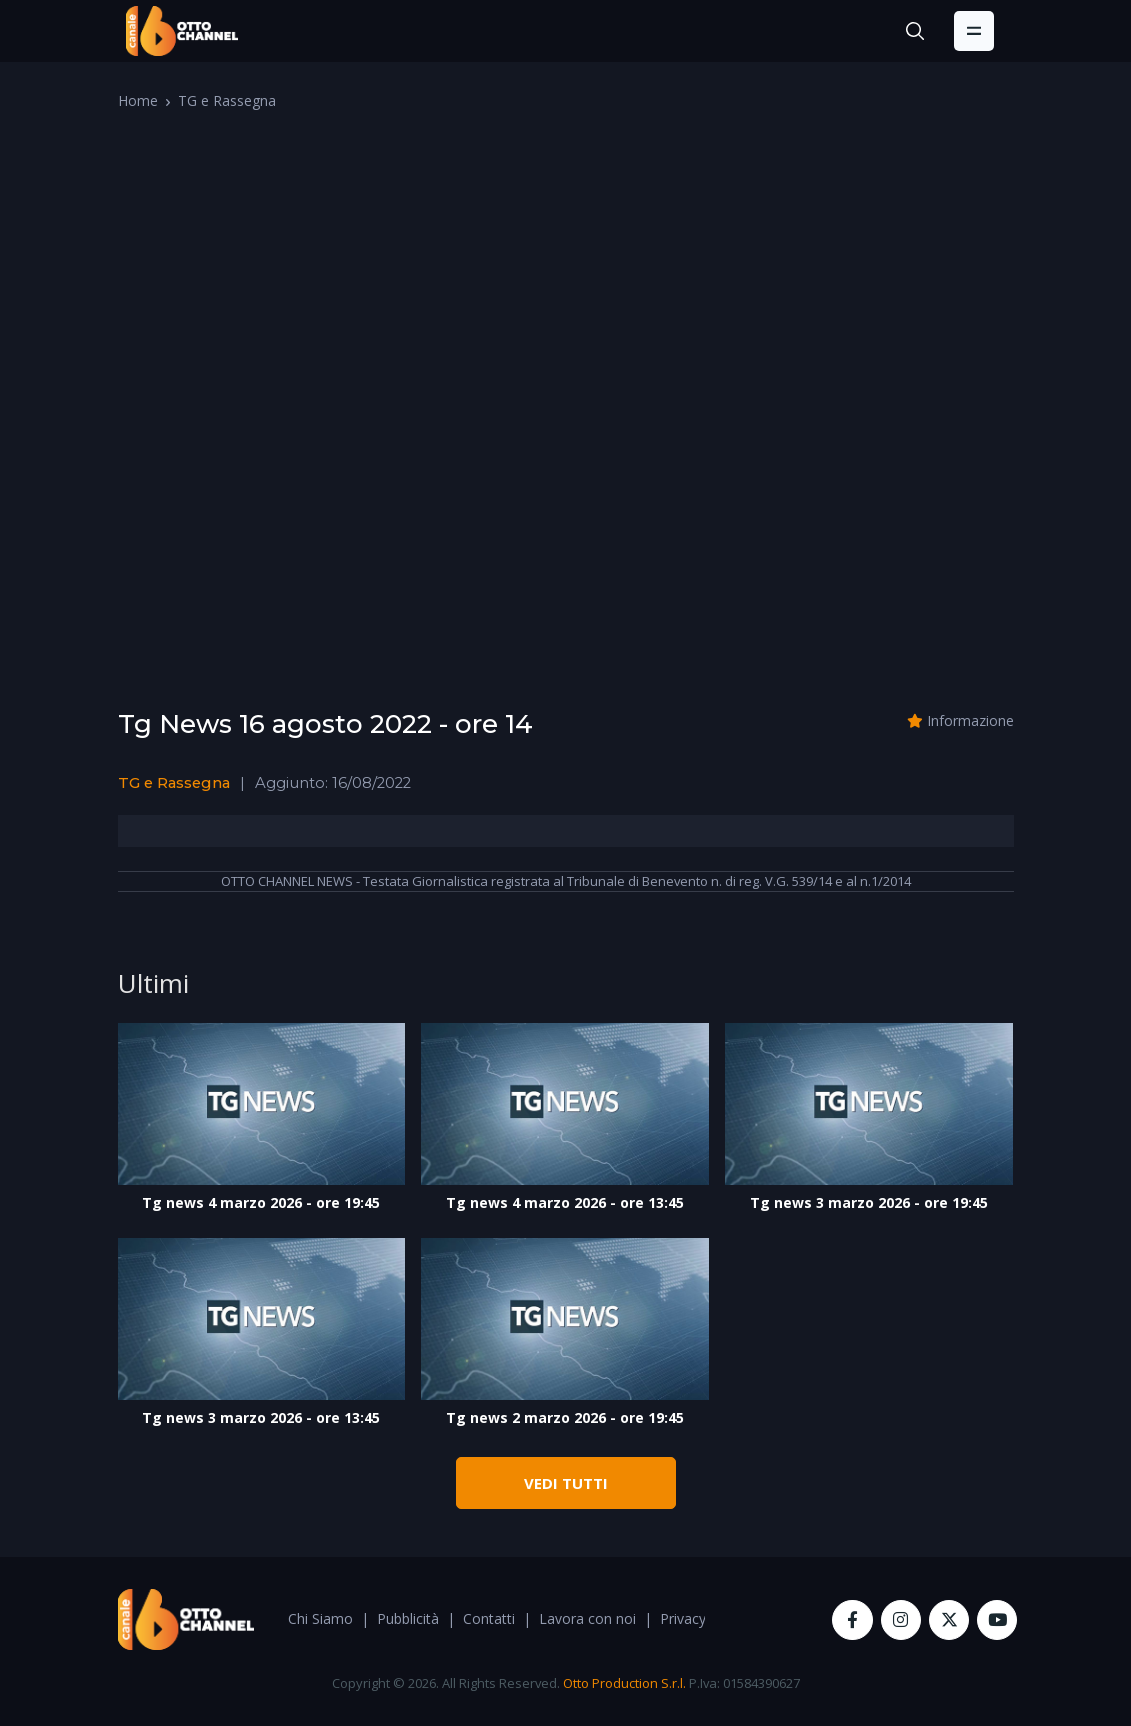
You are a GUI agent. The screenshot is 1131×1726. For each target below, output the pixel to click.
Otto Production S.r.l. (624, 1683)
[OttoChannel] (182, 31)
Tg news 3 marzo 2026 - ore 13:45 (261, 1417)
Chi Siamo (320, 1618)
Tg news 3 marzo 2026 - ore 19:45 (869, 1202)
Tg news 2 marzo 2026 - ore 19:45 (565, 1417)
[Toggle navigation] (974, 31)
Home (138, 100)
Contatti (489, 1618)
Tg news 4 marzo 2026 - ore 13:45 (565, 1202)
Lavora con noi (587, 1618)
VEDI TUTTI (566, 1483)
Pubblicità (408, 1618)
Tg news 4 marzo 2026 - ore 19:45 (261, 1202)
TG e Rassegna (227, 100)
